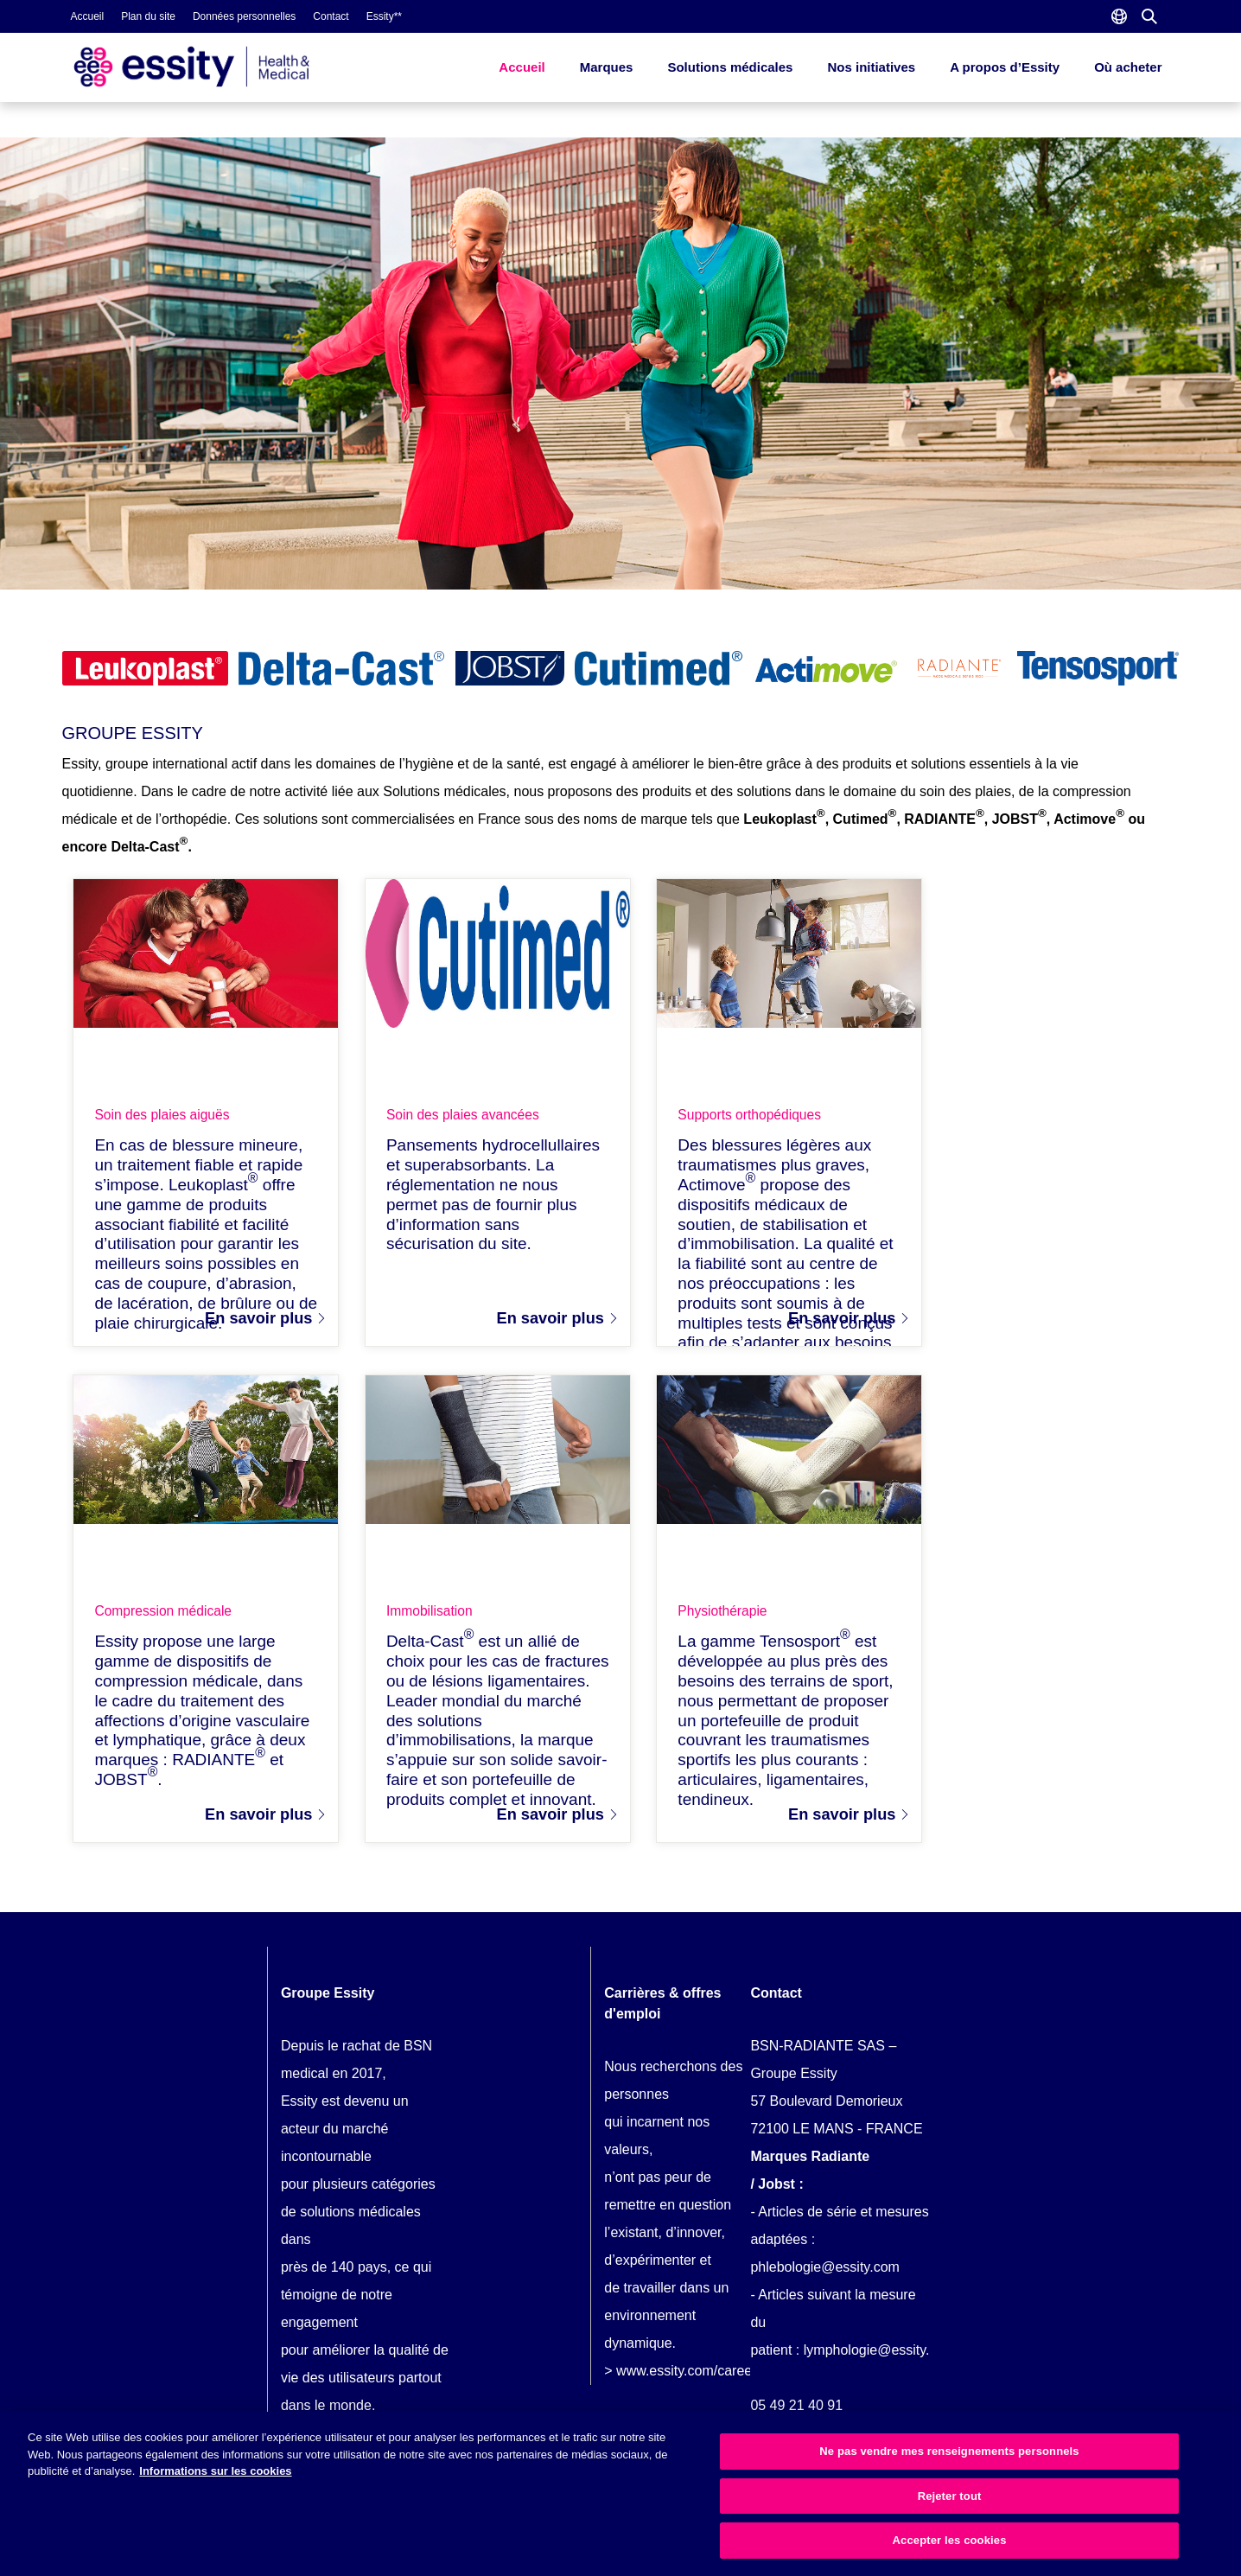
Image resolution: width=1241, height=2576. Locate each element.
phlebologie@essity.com (824, 2276)
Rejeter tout (950, 2496)
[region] (620, 2494)
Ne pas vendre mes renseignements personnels (949, 2451)
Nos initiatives (871, 67)
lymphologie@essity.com (880, 2359)
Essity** (384, 16)
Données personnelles (244, 16)
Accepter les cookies (950, 2540)
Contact (330, 16)
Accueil (88, 16)
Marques (606, 67)
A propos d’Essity (1005, 67)
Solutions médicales (729, 67)
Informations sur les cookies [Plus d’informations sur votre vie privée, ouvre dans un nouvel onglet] (215, 2470)
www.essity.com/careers (689, 2380)
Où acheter (1127, 67)
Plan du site (148, 16)
